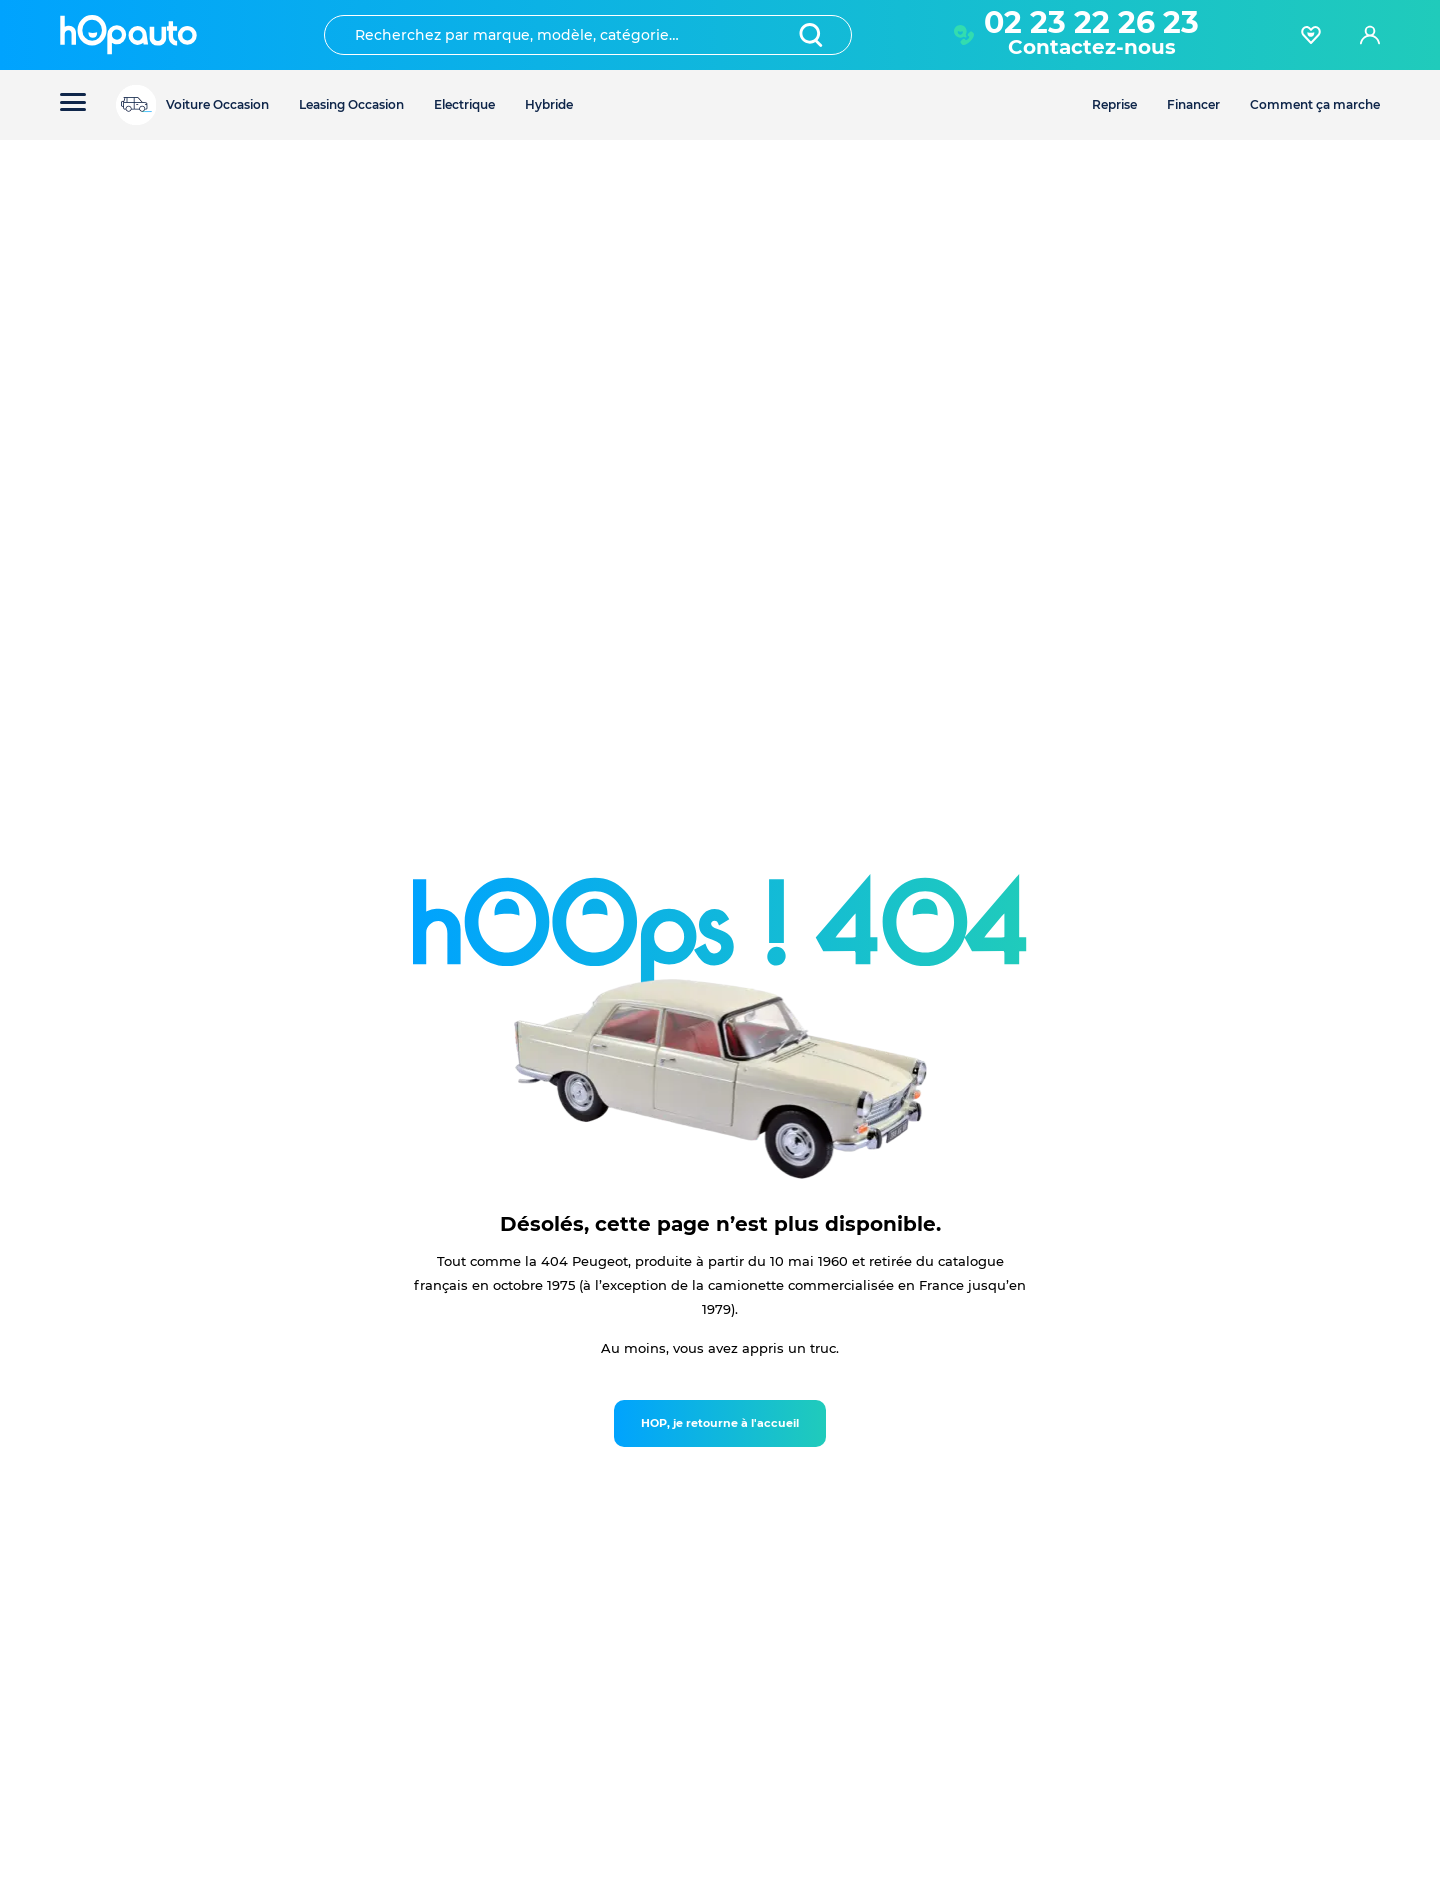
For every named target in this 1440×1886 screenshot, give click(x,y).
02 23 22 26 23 (1091, 22)
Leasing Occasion (351, 104)
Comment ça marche (1315, 104)
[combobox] (588, 35)
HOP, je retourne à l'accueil (720, 1423)
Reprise (1114, 104)
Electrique (464, 104)
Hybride (549, 104)
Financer (1193, 104)
